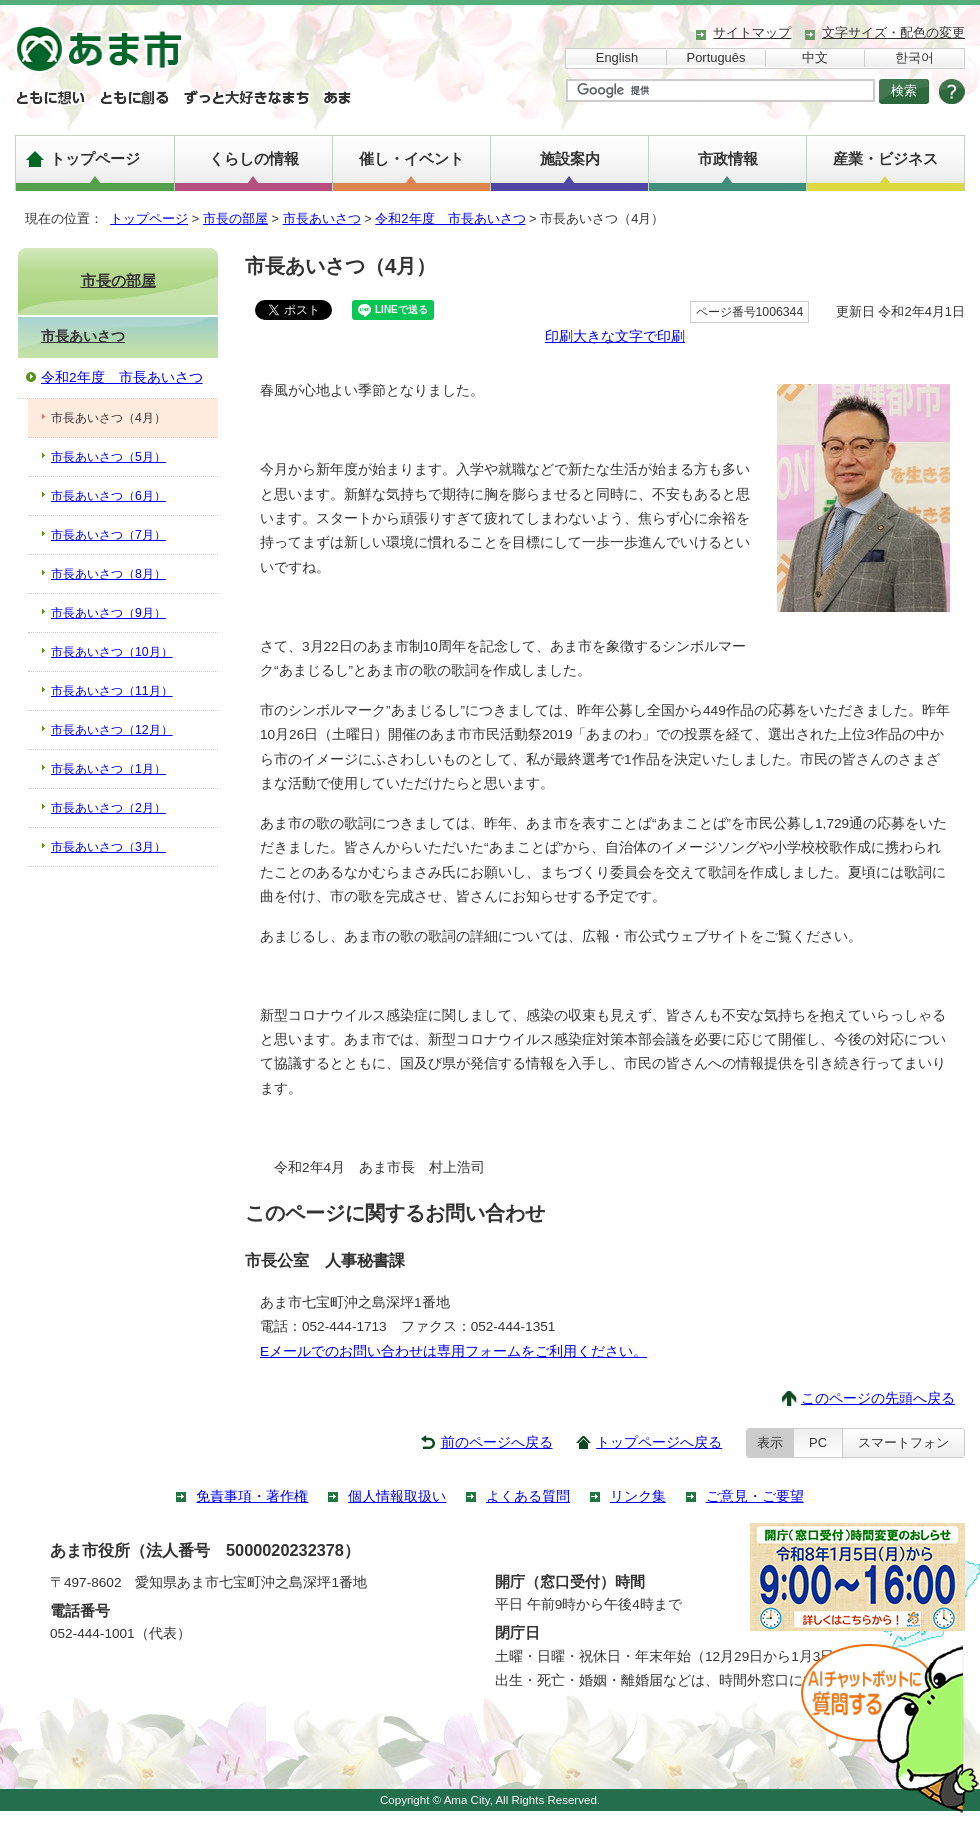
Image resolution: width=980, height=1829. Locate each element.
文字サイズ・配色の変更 (893, 32)
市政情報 (728, 158)
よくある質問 (528, 1496)
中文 (815, 57)
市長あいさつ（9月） (108, 613)
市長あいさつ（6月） (108, 496)
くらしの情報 (254, 158)
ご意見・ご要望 (755, 1496)
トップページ (95, 158)
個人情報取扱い (397, 1496)
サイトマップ (752, 32)
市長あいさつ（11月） (112, 691)
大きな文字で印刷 (629, 336)
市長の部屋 (235, 218)
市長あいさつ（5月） (108, 457)
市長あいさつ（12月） (112, 730)
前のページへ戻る (497, 1442)
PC (818, 1442)
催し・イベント (411, 158)
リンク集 (638, 1496)
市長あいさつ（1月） (108, 769)
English (617, 57)
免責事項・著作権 (252, 1496)
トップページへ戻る (659, 1442)
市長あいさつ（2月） (108, 808)
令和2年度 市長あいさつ (450, 218)
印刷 (559, 336)
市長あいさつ (322, 218)
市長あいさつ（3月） (108, 847)
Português (716, 57)
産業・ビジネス (885, 158)
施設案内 (570, 158)
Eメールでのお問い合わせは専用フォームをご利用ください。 (453, 1351)
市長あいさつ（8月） (108, 574)
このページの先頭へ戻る (878, 1398)
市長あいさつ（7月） (108, 535)
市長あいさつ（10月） (112, 652)
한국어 (914, 57)
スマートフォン (903, 1442)
